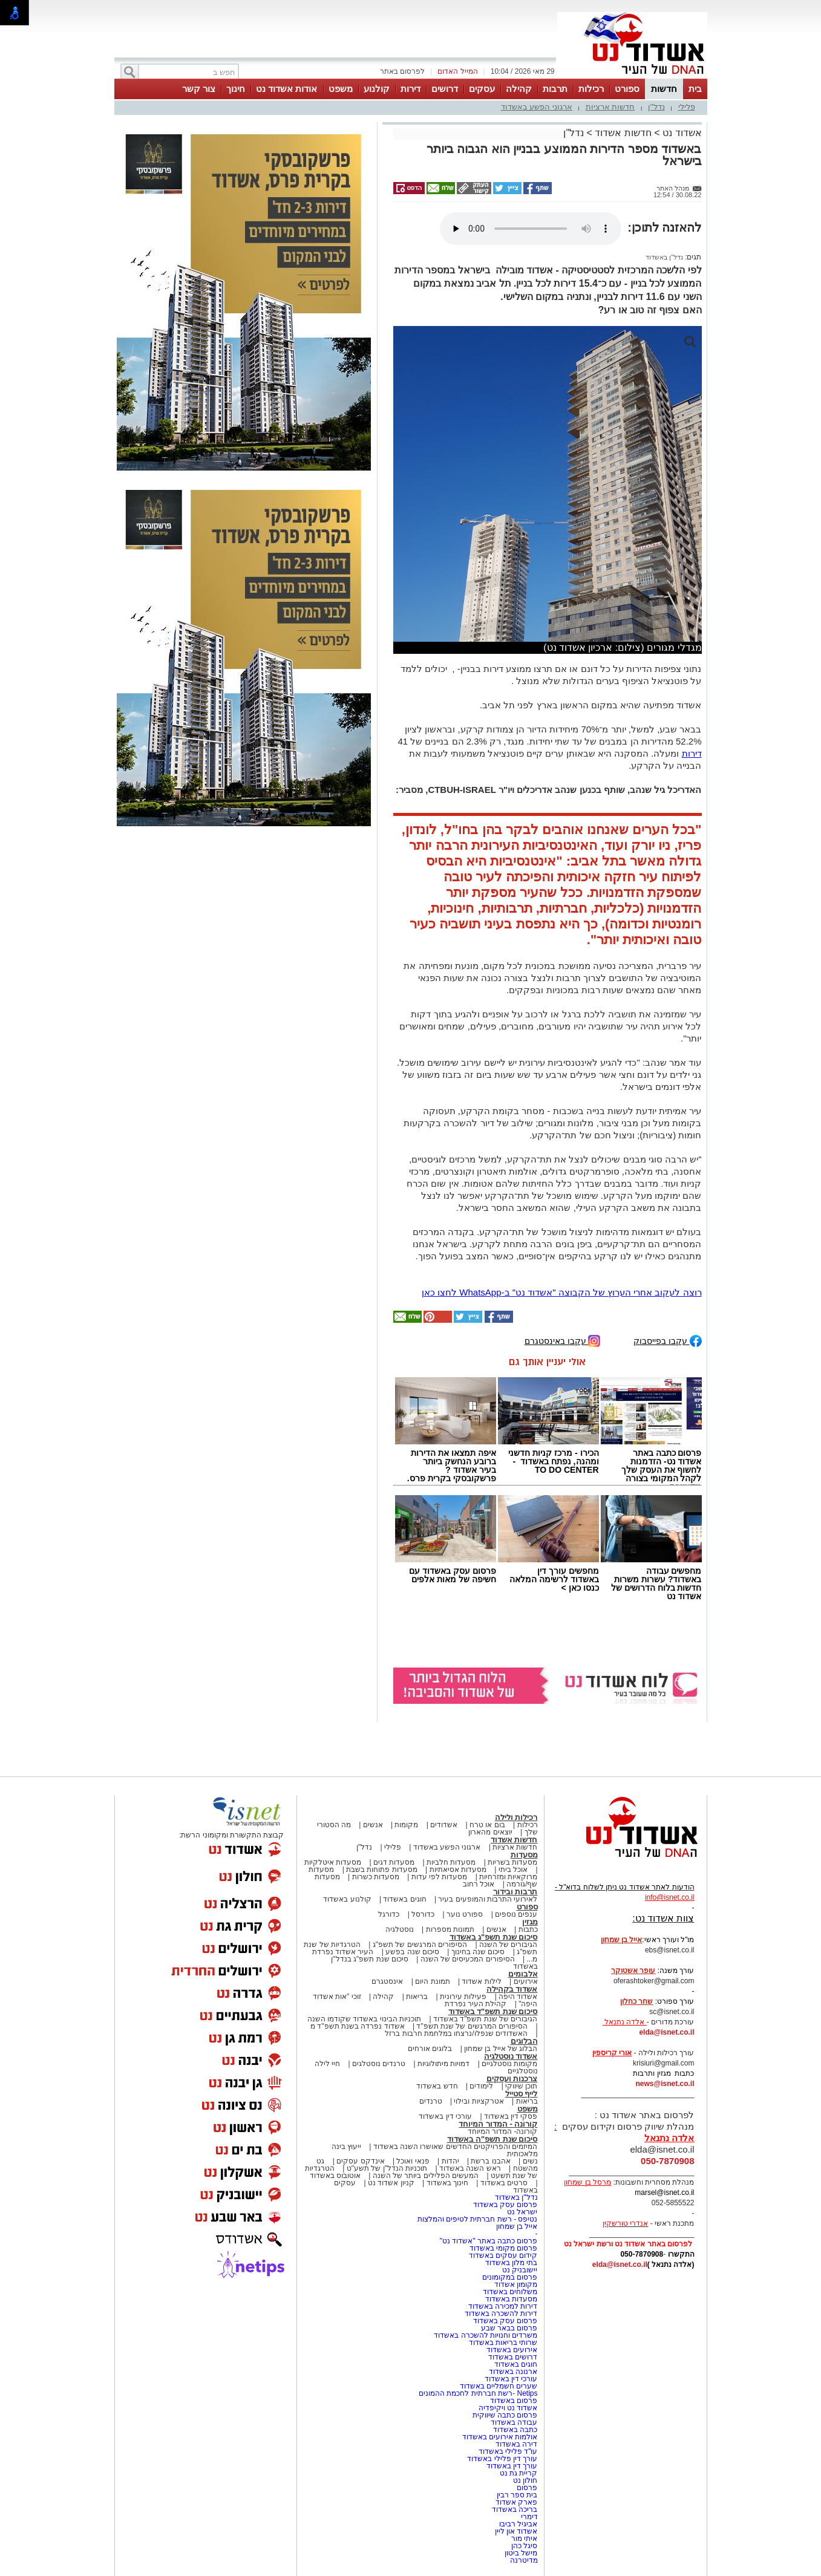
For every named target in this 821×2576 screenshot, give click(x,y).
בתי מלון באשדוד (511, 2262)
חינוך (235, 88)
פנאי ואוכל (412, 2161)
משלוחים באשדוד (510, 2291)
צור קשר (198, 88)
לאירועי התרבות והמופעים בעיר (487, 1899)
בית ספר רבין (517, 2495)
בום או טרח (487, 1825)
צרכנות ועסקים (512, 2078)
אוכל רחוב (478, 1884)
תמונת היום (432, 1981)
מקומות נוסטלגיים (509, 2063)
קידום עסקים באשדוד (503, 2255)
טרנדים (430, 2101)
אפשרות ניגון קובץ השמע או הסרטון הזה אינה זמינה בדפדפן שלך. (530, 228)
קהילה (519, 88)
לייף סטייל (521, 2093)
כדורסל (422, 1914)
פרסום (526, 2487)
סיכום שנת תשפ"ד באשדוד (493, 2011)
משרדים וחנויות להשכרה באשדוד (485, 2335)
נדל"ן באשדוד (664, 257)
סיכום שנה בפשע (412, 1952)
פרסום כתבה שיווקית (503, 2415)
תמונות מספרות (449, 1929)
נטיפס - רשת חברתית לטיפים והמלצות (477, 2219)
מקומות (406, 1825)
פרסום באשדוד (513, 2400)
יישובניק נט (519, 2270)
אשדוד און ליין (516, 2531)
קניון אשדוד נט (390, 2183)
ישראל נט (522, 2212)
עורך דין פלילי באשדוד (501, 2458)
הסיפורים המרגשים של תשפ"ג (420, 1944)
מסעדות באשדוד (511, 2299)
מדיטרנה (524, 2560)
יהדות (450, 2161)
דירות (410, 88)
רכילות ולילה (516, 1817)
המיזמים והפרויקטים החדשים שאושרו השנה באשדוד (454, 2146)
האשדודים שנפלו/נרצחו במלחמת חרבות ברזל (456, 2033)
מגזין (530, 1921)
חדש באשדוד (436, 2086)
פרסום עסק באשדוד (504, 2204)
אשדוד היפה (517, 1996)
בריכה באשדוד (514, 2509)
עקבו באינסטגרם (563, 1340)
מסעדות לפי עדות (439, 1877)
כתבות (528, 1929)
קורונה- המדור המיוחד (503, 2131)
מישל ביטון (521, 2553)
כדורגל (388, 1914)
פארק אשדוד (516, 2502)
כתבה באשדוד (514, 2429)
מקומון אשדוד (515, 2284)
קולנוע (377, 88)
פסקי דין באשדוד (511, 2116)
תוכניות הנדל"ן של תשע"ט (387, 2168)
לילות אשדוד (481, 1981)
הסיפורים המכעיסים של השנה (467, 1959)
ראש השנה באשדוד (470, 2168)
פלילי (686, 106)
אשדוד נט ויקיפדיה (506, 2408)
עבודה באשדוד (513, 2422)
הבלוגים (524, 2041)
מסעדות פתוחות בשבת (381, 1869)
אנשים (373, 1825)
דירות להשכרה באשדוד (501, 2313)
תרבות (555, 88)
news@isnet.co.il (664, 2083)
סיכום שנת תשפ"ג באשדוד (494, 1937)
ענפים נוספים (516, 1914)
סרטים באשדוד (504, 2183)
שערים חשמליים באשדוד (499, 2386)
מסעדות (524, 1854)
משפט (341, 88)
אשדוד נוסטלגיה (511, 2056)
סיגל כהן (524, 2546)
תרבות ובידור (515, 1891)
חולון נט (524, 2480)
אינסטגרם (387, 1981)
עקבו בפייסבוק (667, 1340)
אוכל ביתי (512, 1869)
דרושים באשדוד (512, 2357)
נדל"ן (656, 106)
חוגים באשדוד (404, 1899)
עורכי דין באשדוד (445, 2116)
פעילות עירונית (463, 1996)
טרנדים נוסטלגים (378, 2063)
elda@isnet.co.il (666, 2032)
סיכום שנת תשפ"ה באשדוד (492, 2139)
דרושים (444, 88)
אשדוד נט (681, 133)
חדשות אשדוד (623, 133)
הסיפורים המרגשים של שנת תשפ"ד (471, 2026)
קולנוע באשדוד (347, 1899)
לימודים (480, 2086)
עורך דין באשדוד (512, 2466)
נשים (530, 2161)
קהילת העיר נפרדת (476, 2004)
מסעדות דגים (393, 1862)
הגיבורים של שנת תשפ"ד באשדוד (484, 2019)
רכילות (591, 88)
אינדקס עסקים (360, 2161)
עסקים (482, 88)
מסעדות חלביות (451, 1862)
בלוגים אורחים (430, 2048)
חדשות (664, 88)
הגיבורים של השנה (508, 1944)
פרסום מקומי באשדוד (503, 2248)
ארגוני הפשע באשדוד (536, 106)
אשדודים (443, 1825)
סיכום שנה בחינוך (478, 1952)
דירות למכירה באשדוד (503, 2306)
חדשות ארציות (610, 106)
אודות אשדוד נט (286, 88)
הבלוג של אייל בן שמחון (500, 2048)
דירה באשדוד (516, 2444)
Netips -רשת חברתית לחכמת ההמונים (478, 2393)
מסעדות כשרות (375, 1877)
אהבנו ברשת (490, 2161)
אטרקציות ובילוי (478, 2101)
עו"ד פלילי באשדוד (506, 2451)
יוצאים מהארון (490, 1832)
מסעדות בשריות (512, 1862)
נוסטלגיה (399, 1929)
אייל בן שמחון (517, 2226)
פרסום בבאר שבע (509, 2328)
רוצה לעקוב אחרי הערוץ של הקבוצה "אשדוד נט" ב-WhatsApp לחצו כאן (562, 1292)
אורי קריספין (612, 2053)
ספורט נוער (464, 1914)
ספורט (627, 88)
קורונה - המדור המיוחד (498, 2123)
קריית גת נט (519, 2473)
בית (695, 88)
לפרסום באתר (402, 71)
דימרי (529, 2516)
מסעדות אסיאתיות (458, 1869)
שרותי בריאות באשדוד (503, 2342)
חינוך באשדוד (447, 2183)
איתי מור (524, 2538)
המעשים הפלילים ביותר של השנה (426, 2175)
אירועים (526, 1981)
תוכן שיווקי (521, 2086)
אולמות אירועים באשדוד (500, 2437)
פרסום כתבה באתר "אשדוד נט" (489, 2241)
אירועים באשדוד (511, 2350)
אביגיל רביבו (518, 2524)
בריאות (417, 1996)
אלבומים (523, 1973)
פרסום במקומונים (509, 2277)
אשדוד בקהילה (512, 1989)
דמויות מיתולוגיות (443, 2063)
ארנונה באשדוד (513, 2371)
